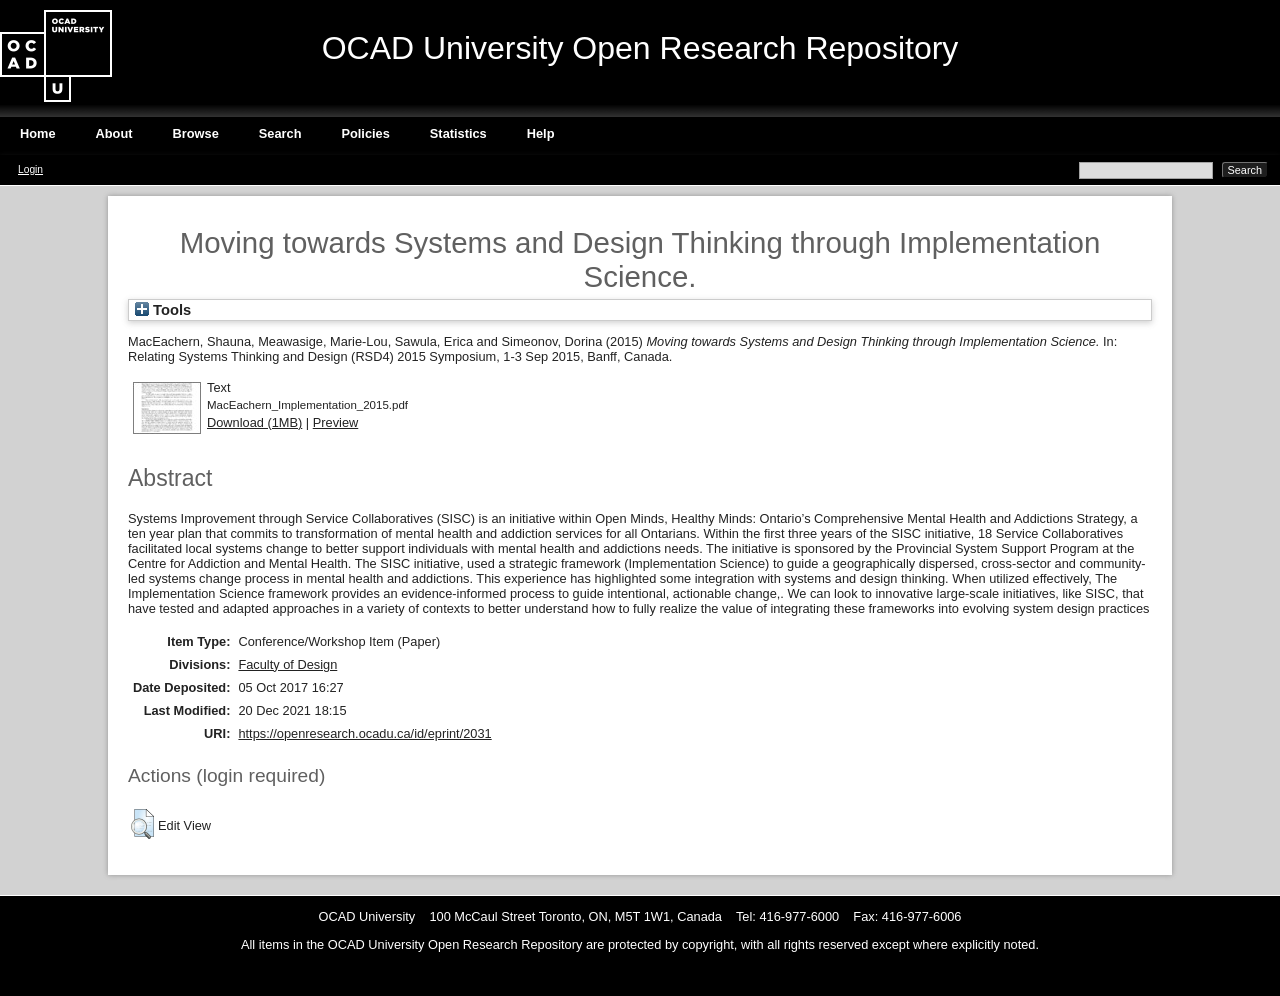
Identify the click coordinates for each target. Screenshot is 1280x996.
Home (38, 133)
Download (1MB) (254, 422)
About (114, 133)
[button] (142, 824)
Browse (196, 133)
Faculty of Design (287, 664)
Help (541, 133)
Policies (365, 133)
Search (280, 133)
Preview (336, 422)
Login (30, 169)
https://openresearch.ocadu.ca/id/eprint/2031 (364, 733)
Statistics (458, 133)
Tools (163, 310)
